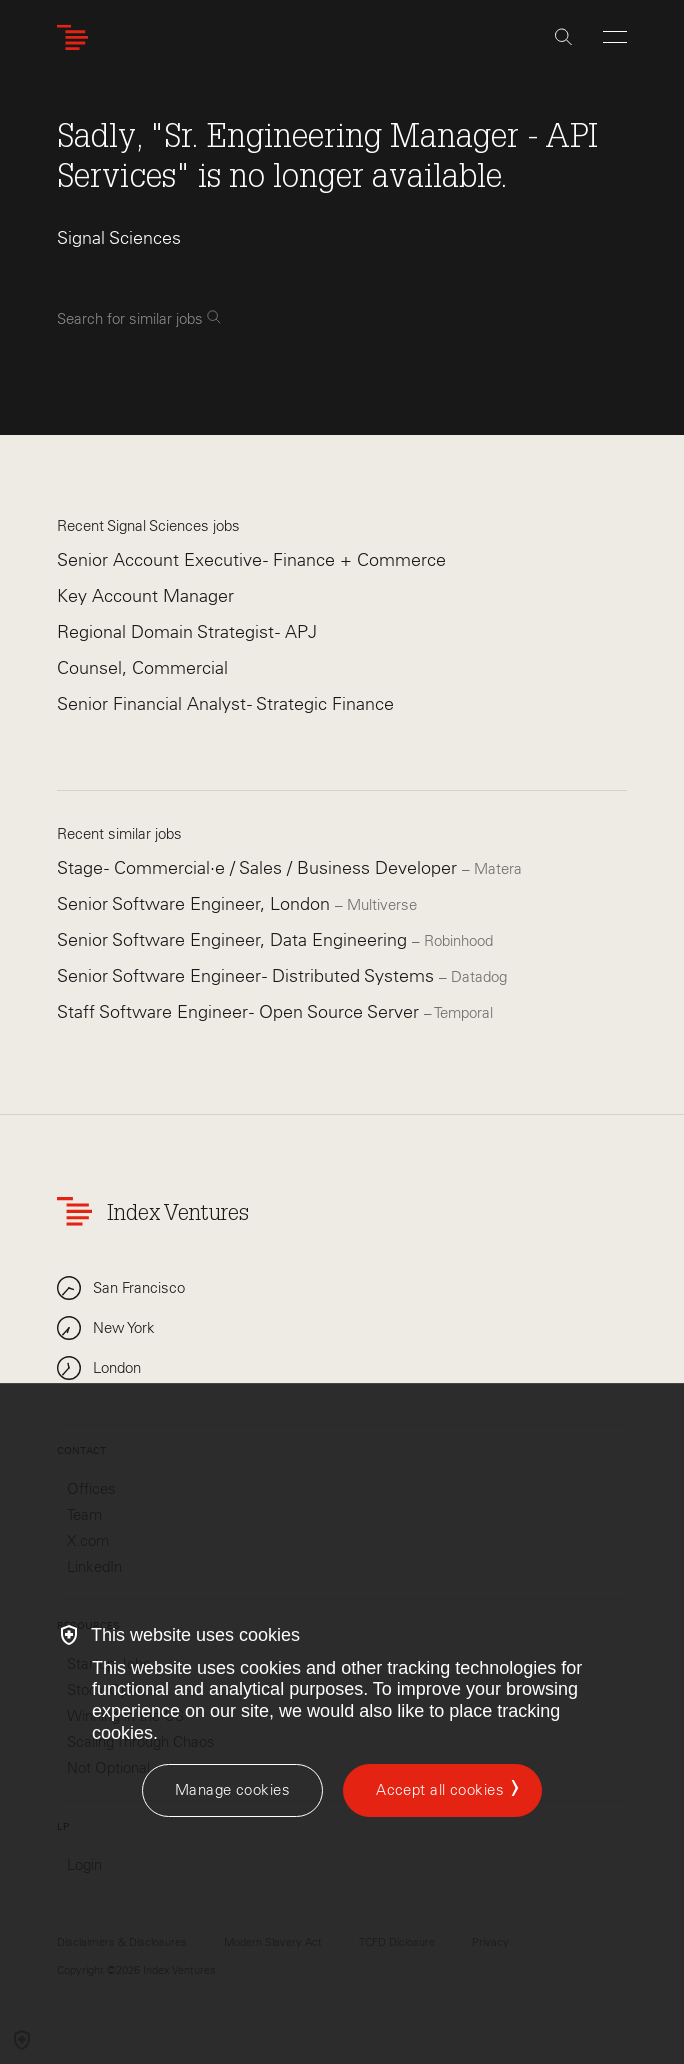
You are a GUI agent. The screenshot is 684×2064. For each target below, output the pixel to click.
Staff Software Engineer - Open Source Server (240, 1012)
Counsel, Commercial (142, 668)
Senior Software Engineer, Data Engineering (234, 940)
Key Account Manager (145, 596)
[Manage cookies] (232, 1790)
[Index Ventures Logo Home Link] (77, 37)
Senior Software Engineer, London (196, 904)
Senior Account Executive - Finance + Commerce (251, 560)
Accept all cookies (440, 1790)
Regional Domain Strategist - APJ (187, 632)
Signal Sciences (119, 238)
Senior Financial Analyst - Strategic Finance (225, 704)
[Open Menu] (615, 37)
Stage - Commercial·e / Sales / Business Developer (259, 868)
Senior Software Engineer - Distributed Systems (248, 976)
